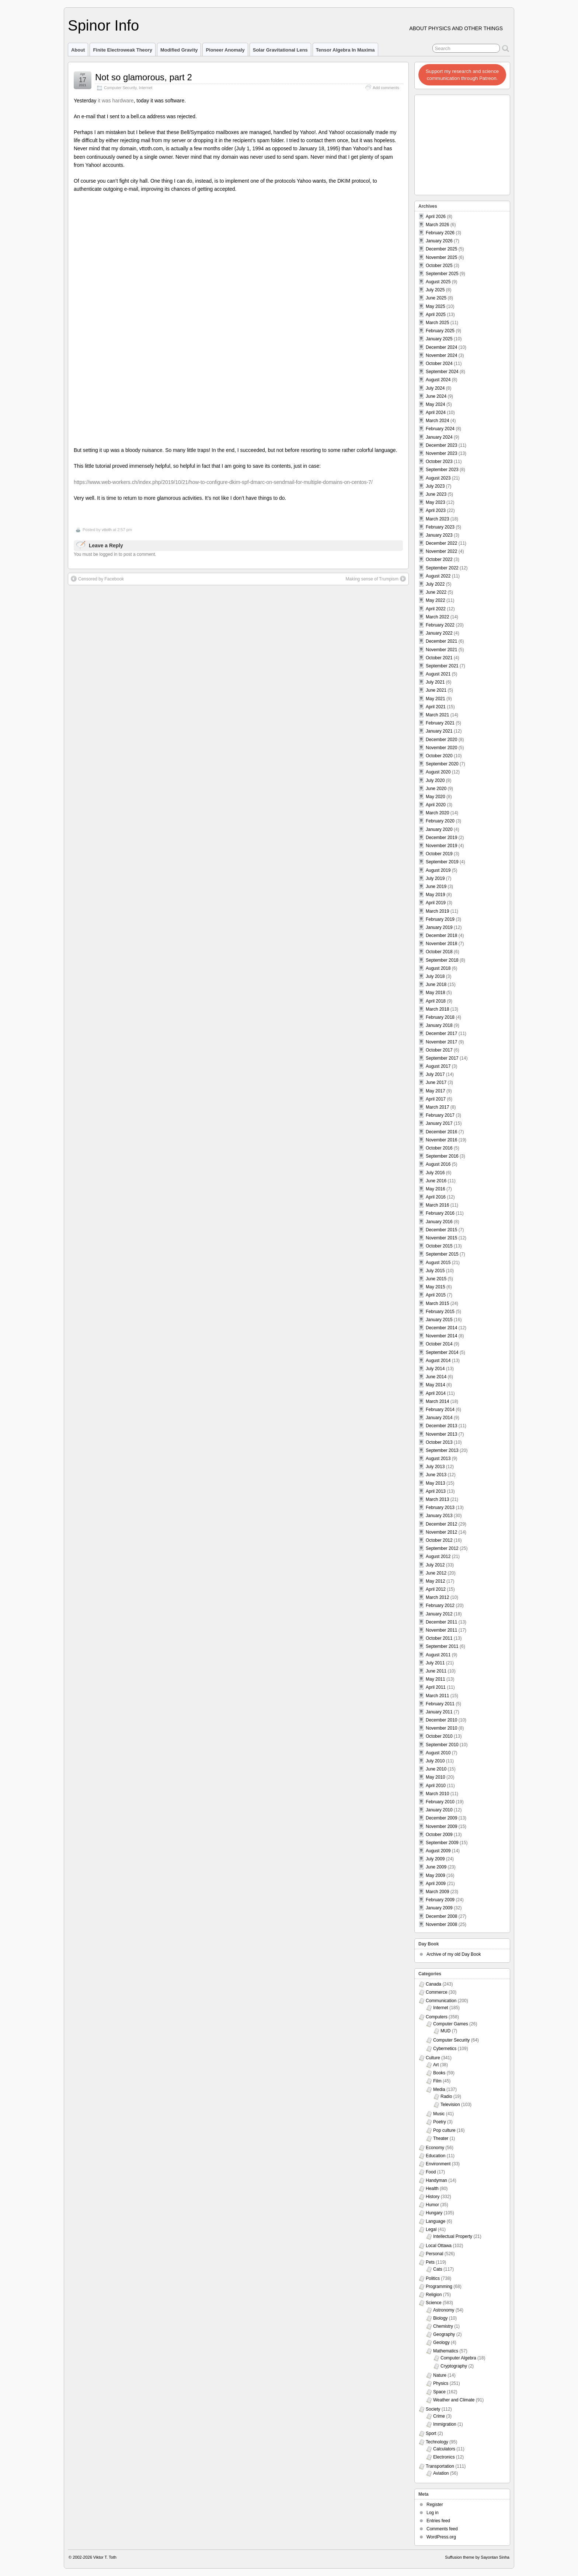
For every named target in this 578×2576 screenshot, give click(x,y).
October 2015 (439, 1246)
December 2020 (441, 739)
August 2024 (438, 379)
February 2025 (440, 330)
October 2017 (439, 1050)
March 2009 (437, 1891)
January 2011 (439, 1712)
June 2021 (436, 690)
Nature (439, 2375)
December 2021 (441, 641)
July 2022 (435, 584)
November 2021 (441, 649)
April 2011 (436, 1687)
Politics (433, 2278)
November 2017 (441, 1042)
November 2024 (441, 355)
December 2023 (441, 445)
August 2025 (438, 281)
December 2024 (441, 347)
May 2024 (435, 404)
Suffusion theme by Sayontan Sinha (477, 2557)
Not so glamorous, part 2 (143, 77)
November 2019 (441, 845)
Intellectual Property (452, 2236)
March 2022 (437, 617)
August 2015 (438, 1262)
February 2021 (440, 723)
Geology (441, 2342)
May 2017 (435, 1091)
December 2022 (441, 543)
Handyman (436, 2180)
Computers (437, 2016)
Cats (437, 2269)
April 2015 (436, 1295)
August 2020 (438, 772)
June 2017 (436, 1082)
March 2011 (437, 1695)
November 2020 (441, 747)
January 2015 (439, 1319)
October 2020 (439, 755)
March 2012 (437, 1597)
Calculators (444, 2449)
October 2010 (439, 1736)
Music (439, 2113)
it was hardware (115, 100)
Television (450, 2104)
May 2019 (435, 894)
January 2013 (439, 1515)
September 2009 (442, 1842)
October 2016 (439, 1148)
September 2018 (442, 960)
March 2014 (437, 1401)
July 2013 (435, 1466)
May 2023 (435, 502)
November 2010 (441, 1728)
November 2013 (441, 1434)
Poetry (439, 2121)
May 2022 (435, 600)
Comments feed (442, 2528)
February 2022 (440, 625)
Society (433, 2409)
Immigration (444, 2424)
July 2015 (435, 1270)
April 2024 (436, 412)
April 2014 (436, 1393)
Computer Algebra (458, 2358)
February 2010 (440, 1801)
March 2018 (437, 1009)
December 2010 (441, 1720)
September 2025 (442, 273)
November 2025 (441, 257)
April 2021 (436, 706)
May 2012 (435, 1581)
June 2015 (436, 1278)
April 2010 (436, 1785)
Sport (431, 2433)
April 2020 (436, 804)
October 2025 (439, 265)
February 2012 (440, 1605)
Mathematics (445, 2351)
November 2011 (441, 1630)
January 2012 (439, 1614)
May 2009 (435, 1875)
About (78, 50)
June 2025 (436, 298)
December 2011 (441, 1622)
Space (439, 2391)
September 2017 (442, 1058)
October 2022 (439, 559)
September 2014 (442, 1352)
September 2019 (442, 861)
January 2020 (439, 829)
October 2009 (439, 1834)
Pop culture (444, 2130)
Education (435, 2155)
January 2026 (439, 240)
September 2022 (442, 568)
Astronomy (443, 2310)
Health (432, 2188)
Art (436, 2064)
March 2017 (437, 1107)
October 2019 (439, 853)
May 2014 (435, 1384)
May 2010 (435, 1777)
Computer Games (450, 2023)
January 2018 (439, 1025)
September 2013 (442, 1450)
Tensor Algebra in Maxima (345, 50)
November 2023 (441, 453)
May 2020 (435, 796)
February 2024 (440, 428)
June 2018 (436, 984)
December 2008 (441, 1916)
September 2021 (442, 665)
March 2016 (437, 1205)
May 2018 (435, 992)
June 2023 (436, 494)
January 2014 (439, 1417)
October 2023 (439, 461)
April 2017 (436, 1099)
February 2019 (440, 919)
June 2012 (436, 1573)
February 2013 (440, 1507)
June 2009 (436, 1867)
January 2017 (439, 1123)
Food (431, 2172)
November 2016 (441, 1140)
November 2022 (441, 551)
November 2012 (441, 1532)
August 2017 (438, 1066)
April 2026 (436, 216)
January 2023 (439, 535)
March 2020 (437, 812)
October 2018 (439, 951)
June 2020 (436, 788)
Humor (432, 2204)
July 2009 (435, 1858)
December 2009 (441, 1818)
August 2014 (438, 1360)
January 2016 (439, 1221)
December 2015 (441, 1229)
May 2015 (435, 1286)
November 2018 (441, 943)
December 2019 (441, 837)
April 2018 (436, 1001)
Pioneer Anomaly (225, 50)
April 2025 (436, 314)
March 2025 (437, 322)
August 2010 (438, 1752)
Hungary (434, 2212)
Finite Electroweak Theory (122, 50)
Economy (435, 2147)
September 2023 (442, 469)
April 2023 (436, 510)
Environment (438, 2163)
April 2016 (436, 1197)
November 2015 (441, 1237)
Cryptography (454, 2366)
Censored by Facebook (97, 341)
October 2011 (439, 1638)
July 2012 (435, 1565)
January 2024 (439, 437)
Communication (441, 2000)
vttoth (107, 292)
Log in (432, 2512)
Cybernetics (444, 2048)
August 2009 (438, 1850)
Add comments (386, 87)
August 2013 (438, 1458)
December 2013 (441, 1425)
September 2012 (442, 1548)
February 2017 (440, 1115)
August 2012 (438, 1556)
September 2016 (442, 1156)
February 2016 (440, 1213)
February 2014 (440, 1409)
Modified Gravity (179, 50)
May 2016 (435, 1189)
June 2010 (436, 1769)
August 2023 (438, 478)
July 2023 (435, 486)
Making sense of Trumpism (376, 341)
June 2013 (436, 1474)
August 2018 (438, 968)
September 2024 (442, 371)
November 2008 (441, 1924)
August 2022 (438, 576)
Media (439, 2089)
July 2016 (435, 1172)
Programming (439, 2286)
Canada (433, 1984)
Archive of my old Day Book (453, 1954)
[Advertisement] (463, 143)
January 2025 (439, 338)
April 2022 (436, 608)
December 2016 (441, 1131)
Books (439, 2072)
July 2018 (435, 976)
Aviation (441, 2473)
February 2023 (440, 527)
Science (434, 2302)
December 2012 (441, 1524)
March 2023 (437, 519)
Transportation (440, 2466)
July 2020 (435, 780)
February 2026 (440, 232)
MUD (445, 2030)
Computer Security (120, 87)
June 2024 (436, 396)
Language (435, 2221)
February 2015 (440, 1311)
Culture (433, 2057)
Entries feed (438, 2520)
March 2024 (437, 420)
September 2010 (442, 1744)
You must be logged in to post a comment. (115, 316)
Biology (440, 2318)
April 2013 (436, 1491)
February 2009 (440, 1899)
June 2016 (436, 1180)
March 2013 (437, 1499)
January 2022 (439, 633)
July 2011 (435, 1663)
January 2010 (439, 1809)
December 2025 (441, 249)
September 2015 (442, 1254)
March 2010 (437, 1793)
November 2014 (441, 1335)
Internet (146, 87)
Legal (431, 2229)
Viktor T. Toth (104, 2557)
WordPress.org (441, 2537)
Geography (444, 2334)
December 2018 (441, 935)
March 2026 (437, 224)
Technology (437, 2442)
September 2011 (442, 1646)
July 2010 (435, 1760)
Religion (434, 2294)
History (432, 2196)
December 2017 (441, 1033)
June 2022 (436, 592)
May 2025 (435, 306)
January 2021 (439, 731)
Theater (440, 2138)
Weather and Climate (454, 2400)
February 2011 (440, 1703)
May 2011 (435, 1679)
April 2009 (436, 1883)
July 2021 (435, 682)
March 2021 (437, 714)
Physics (440, 2383)
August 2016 (438, 1164)
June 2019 (436, 886)
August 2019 (438, 870)
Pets (430, 2262)
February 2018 (440, 1017)
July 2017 (435, 1074)
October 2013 (439, 1442)
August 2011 (438, 1654)
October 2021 (439, 657)
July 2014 (435, 1368)
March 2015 (437, 1303)
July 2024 (435, 388)
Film (437, 2081)
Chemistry (443, 2326)
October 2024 (439, 363)
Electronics (444, 2457)
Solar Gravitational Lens (280, 50)
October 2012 (439, 1540)
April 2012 (436, 1589)
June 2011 (436, 1671)
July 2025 (435, 289)
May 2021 (435, 698)
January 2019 (439, 927)
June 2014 (436, 1376)
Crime (439, 2416)
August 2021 (438, 674)
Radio (446, 2096)
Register (434, 2504)
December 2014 (441, 1327)
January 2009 (439, 1907)
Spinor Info (103, 25)
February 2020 (440, 821)
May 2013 (435, 1483)
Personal (434, 2253)
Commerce (437, 1992)
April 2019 (436, 902)
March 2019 (437, 911)
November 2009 (441, 1826)
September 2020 (442, 763)
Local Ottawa (439, 2245)
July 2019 (435, 878)
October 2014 (439, 1344)
